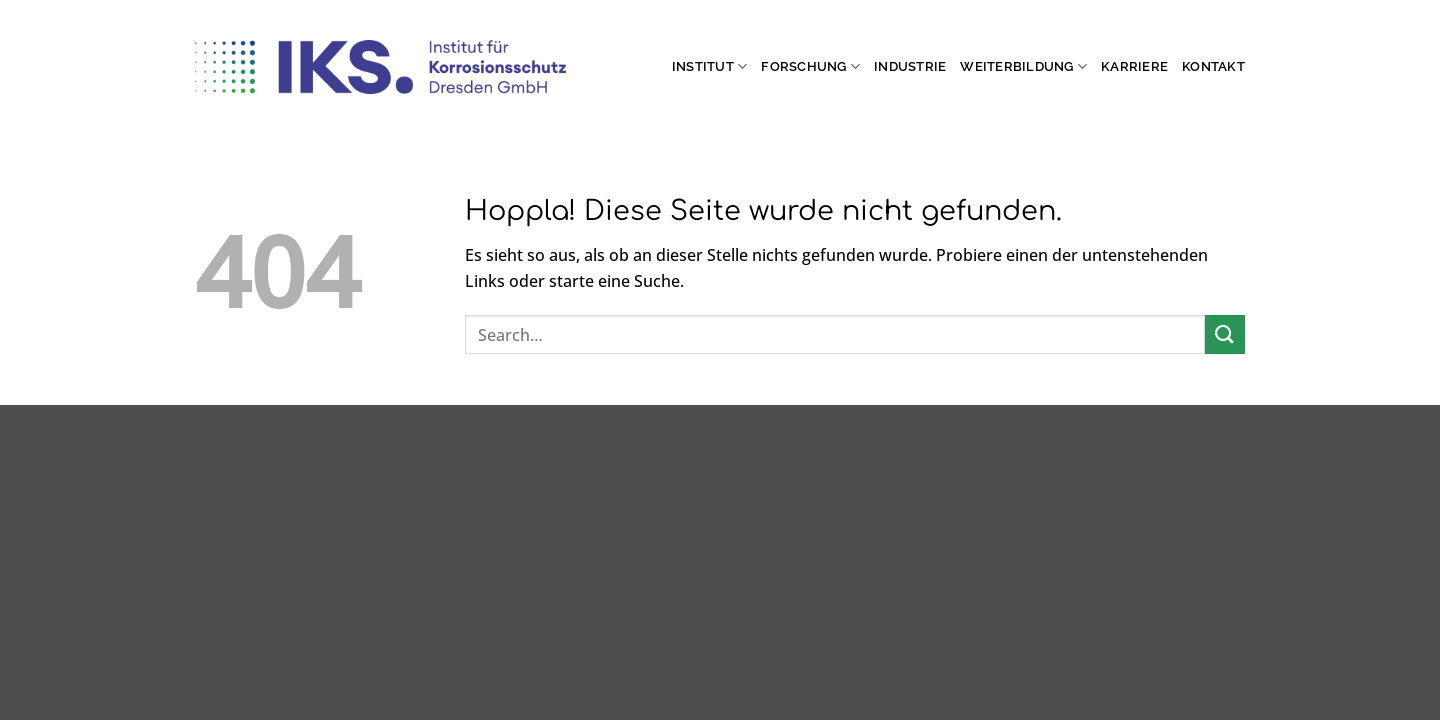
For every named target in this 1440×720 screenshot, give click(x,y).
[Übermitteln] (1225, 334)
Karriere (1134, 66)
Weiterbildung (1023, 66)
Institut (710, 66)
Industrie (910, 66)
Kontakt (1213, 66)
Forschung (810, 66)
